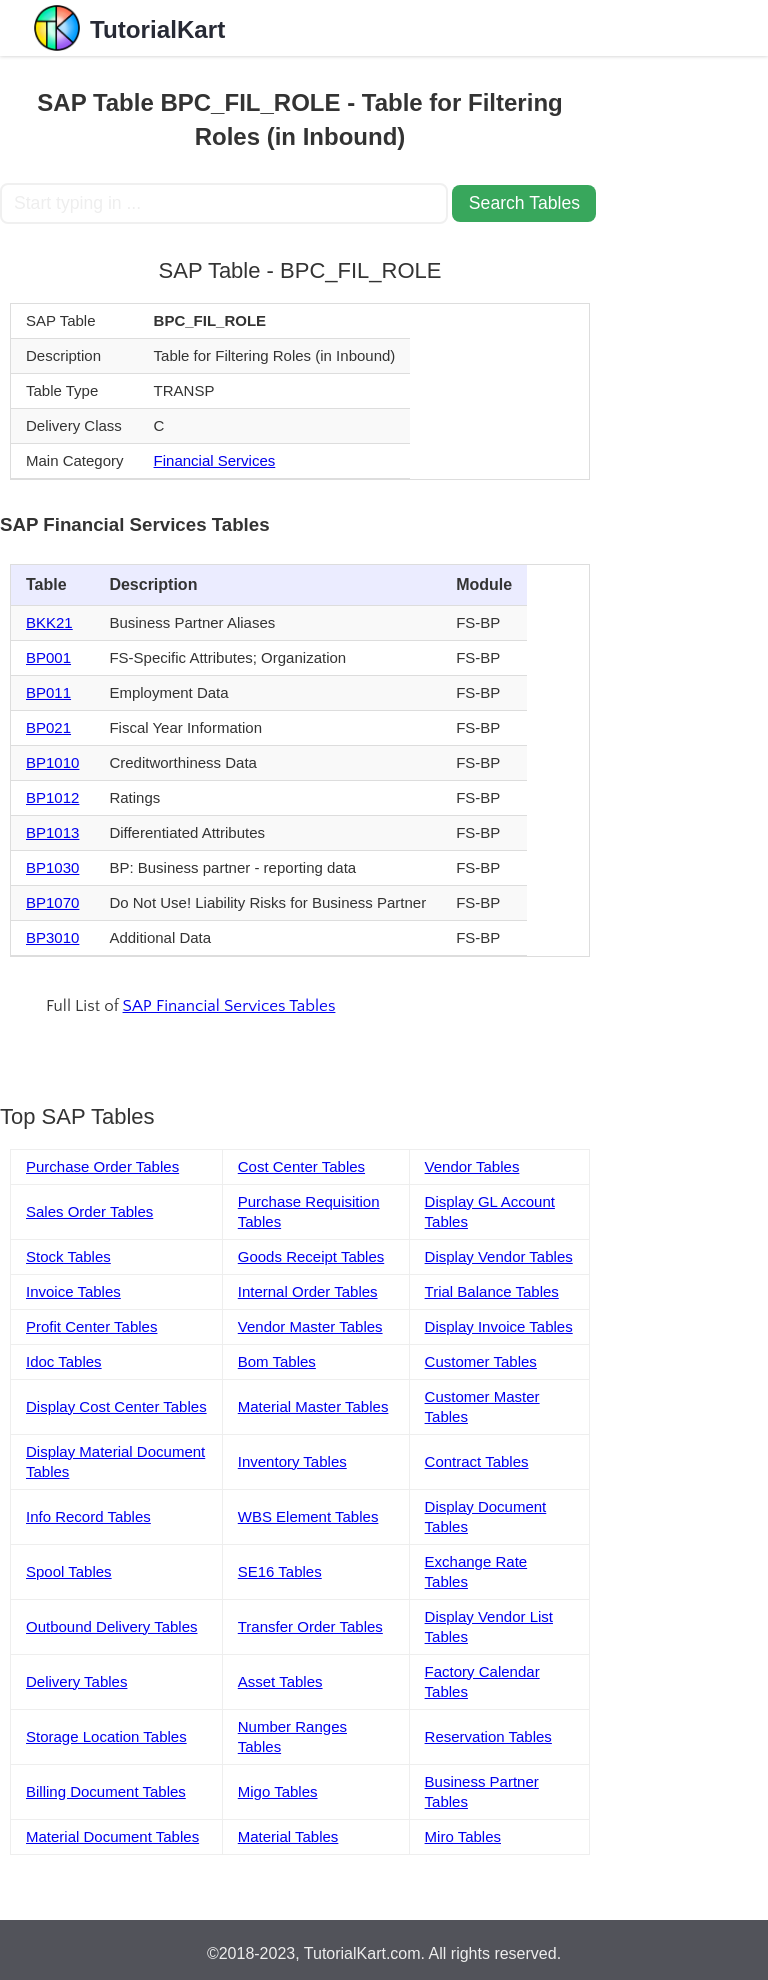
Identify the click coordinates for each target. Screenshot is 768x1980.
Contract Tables (477, 1461)
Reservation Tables (488, 1736)
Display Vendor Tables (499, 1256)
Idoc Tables (64, 1361)
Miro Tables (463, 1836)
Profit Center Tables (91, 1326)
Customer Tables (481, 1361)
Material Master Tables (313, 1406)
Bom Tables (277, 1361)
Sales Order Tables (89, 1211)
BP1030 (52, 867)
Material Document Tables (112, 1836)
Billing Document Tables (106, 1791)
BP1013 (52, 832)
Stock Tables (68, 1256)
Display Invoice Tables (499, 1326)
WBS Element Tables (308, 1516)
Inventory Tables (292, 1461)
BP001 (48, 657)
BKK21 (49, 622)
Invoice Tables (73, 1291)
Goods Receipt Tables (311, 1256)
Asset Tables (280, 1681)
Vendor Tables (472, 1166)
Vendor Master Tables (310, 1326)
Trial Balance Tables (492, 1291)
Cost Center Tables (301, 1166)
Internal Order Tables (308, 1291)
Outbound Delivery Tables (112, 1626)
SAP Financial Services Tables (229, 1006)
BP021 (48, 727)
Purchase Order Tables (102, 1166)
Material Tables (288, 1836)
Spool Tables (69, 1571)
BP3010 (52, 937)
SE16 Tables (280, 1571)
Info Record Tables (88, 1516)
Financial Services (215, 460)
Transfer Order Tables (310, 1626)
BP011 (48, 692)
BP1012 (52, 797)
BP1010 (52, 762)
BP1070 (52, 902)
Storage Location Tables (106, 1736)
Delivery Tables (76, 1681)
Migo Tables (278, 1791)
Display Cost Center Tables (116, 1406)
